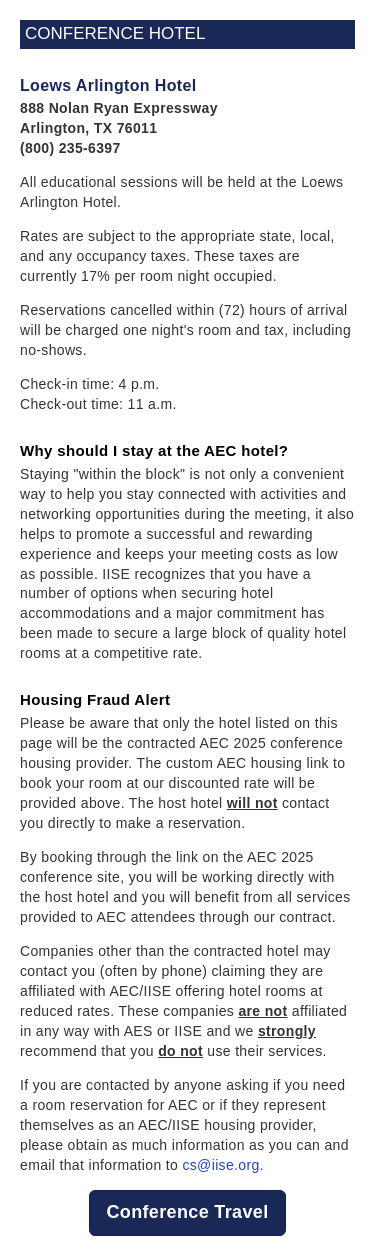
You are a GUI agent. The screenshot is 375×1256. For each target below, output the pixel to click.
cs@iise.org (220, 1165)
